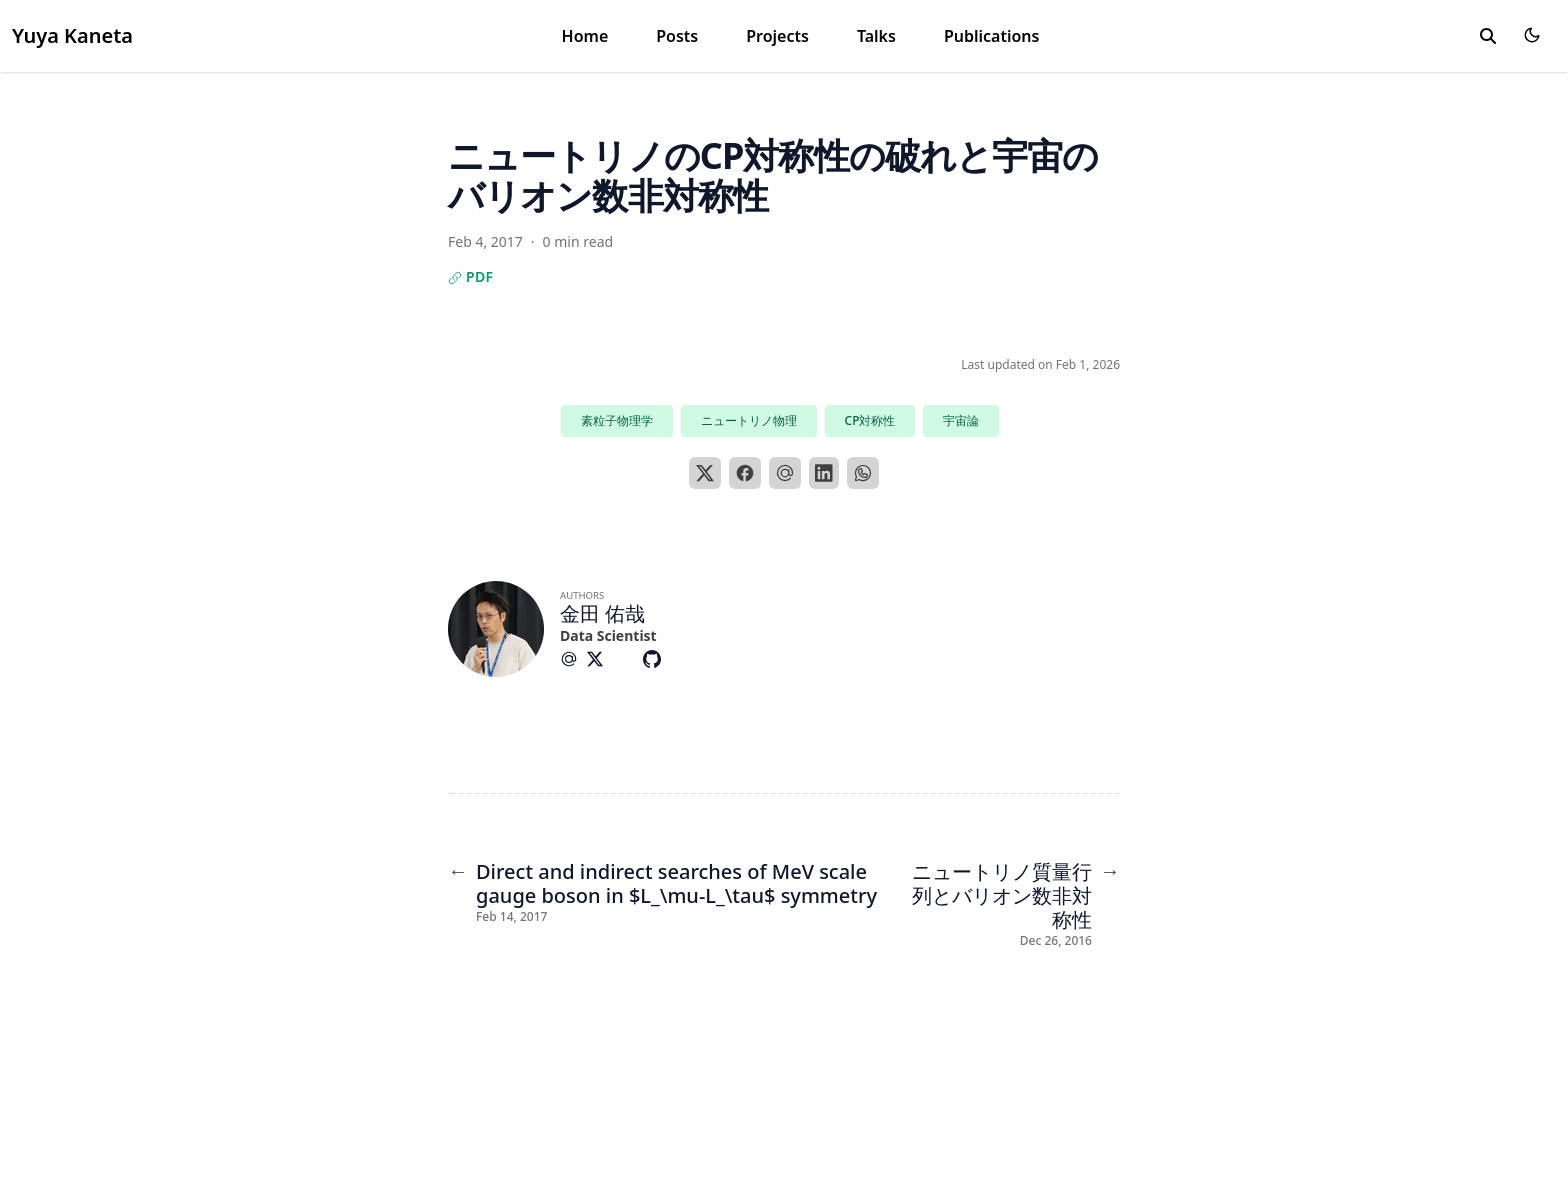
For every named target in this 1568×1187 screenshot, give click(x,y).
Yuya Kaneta (72, 35)
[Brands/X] (599, 659)
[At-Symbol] (573, 659)
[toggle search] (1488, 36)
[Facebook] (745, 473)
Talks (876, 36)
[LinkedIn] (824, 473)
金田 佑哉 (602, 613)
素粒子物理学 (617, 420)
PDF (470, 276)
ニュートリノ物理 (749, 420)
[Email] (785, 473)
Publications (992, 36)
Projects (777, 36)
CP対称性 (870, 420)
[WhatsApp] (863, 473)
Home (585, 36)
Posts (677, 36)
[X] (705, 473)
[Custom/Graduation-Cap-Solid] (627, 659)
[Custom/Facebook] (682, 659)
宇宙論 (961, 420)
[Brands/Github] (656, 659)
